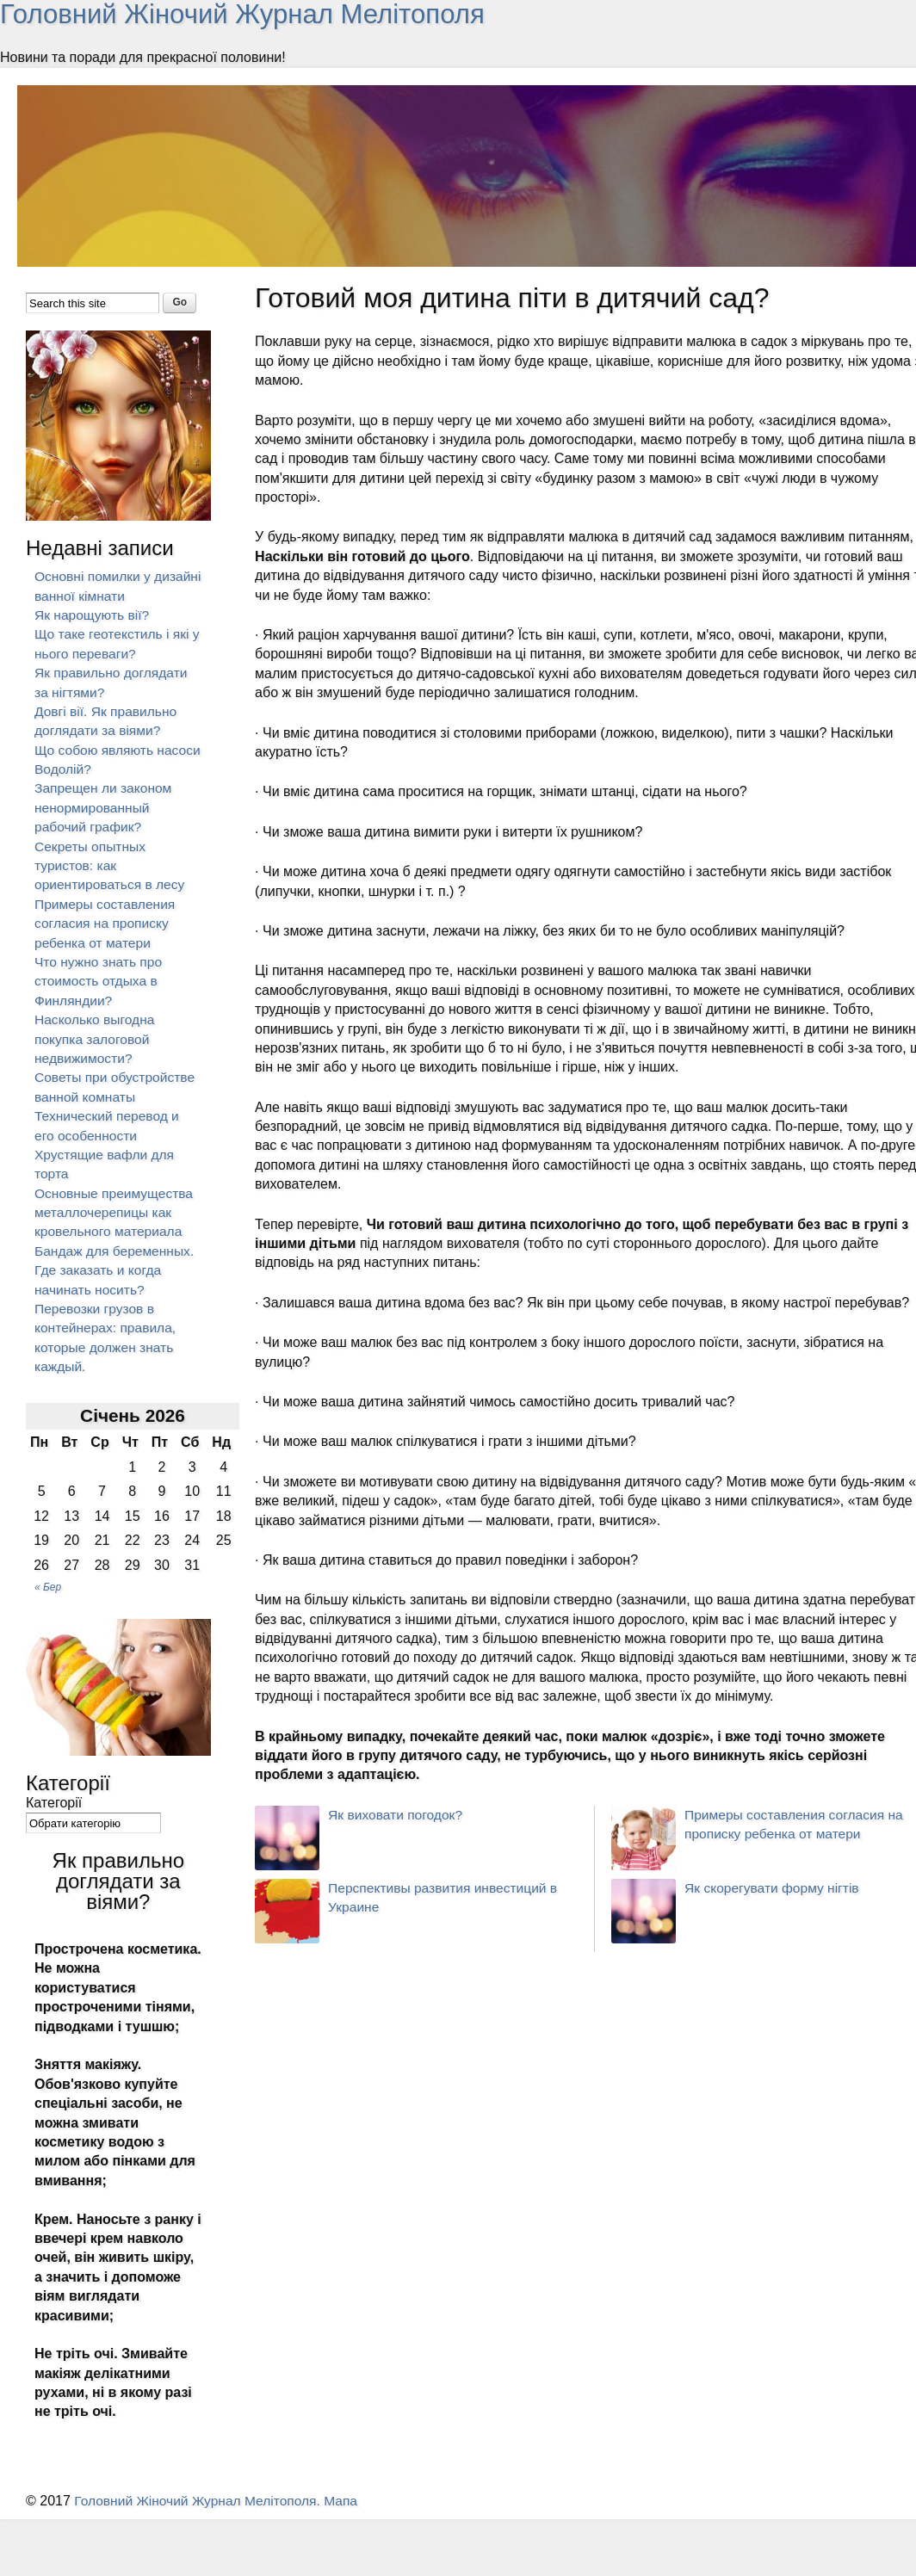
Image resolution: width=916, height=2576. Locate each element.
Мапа (348, 2500)
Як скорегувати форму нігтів (773, 1888)
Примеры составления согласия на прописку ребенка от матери (106, 923)
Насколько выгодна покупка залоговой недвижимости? (96, 1039)
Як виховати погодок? (397, 1814)
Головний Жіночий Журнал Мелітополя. (202, 2500)
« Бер (47, 1587)
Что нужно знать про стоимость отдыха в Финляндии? (99, 981)
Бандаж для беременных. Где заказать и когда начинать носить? (116, 1270)
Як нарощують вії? (93, 615)
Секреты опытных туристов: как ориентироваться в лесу (111, 866)
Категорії (54, 1802)
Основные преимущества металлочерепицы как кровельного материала (115, 1212)
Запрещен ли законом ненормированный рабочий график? (105, 807)
